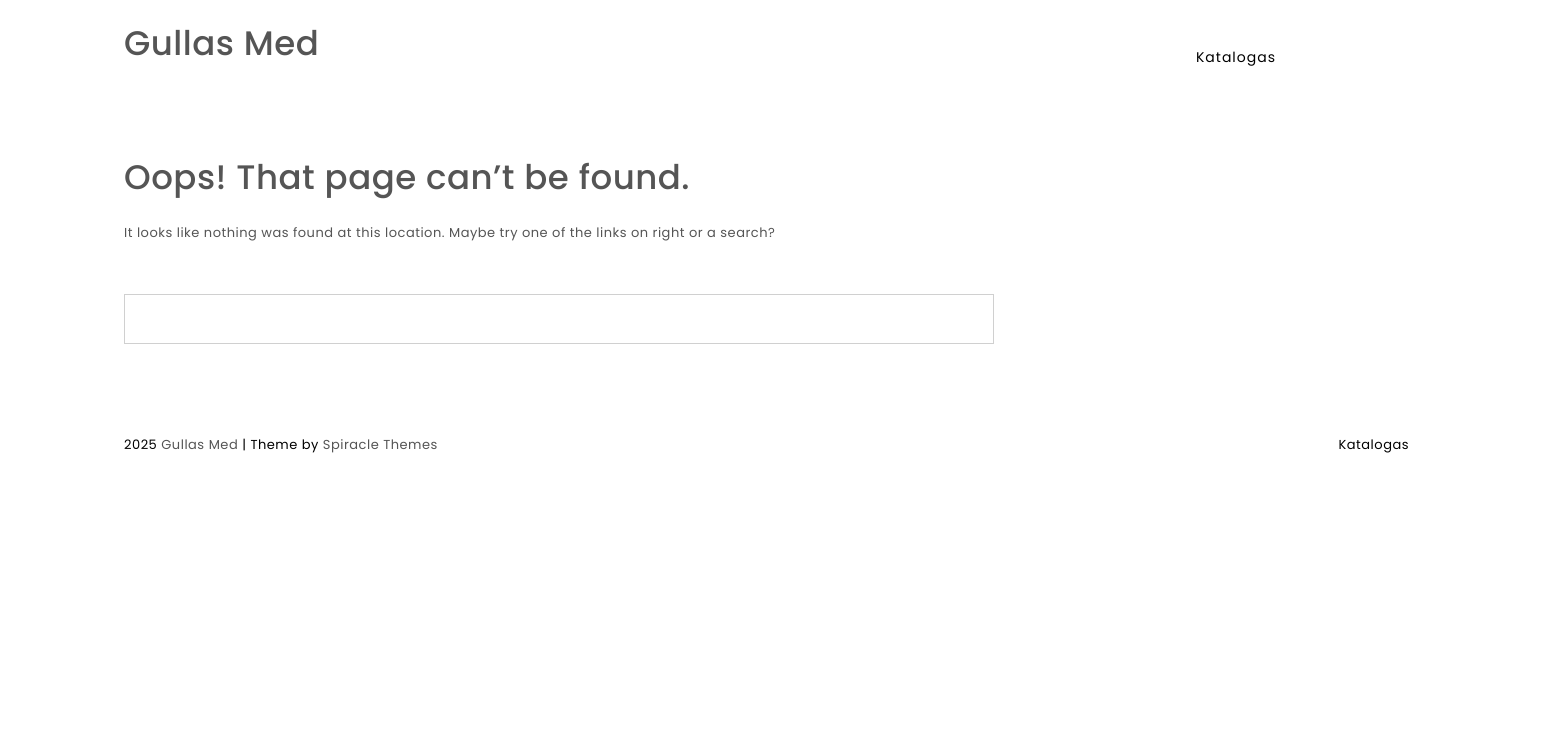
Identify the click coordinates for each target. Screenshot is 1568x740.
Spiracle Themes (380, 444)
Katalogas (1236, 57)
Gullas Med (221, 43)
